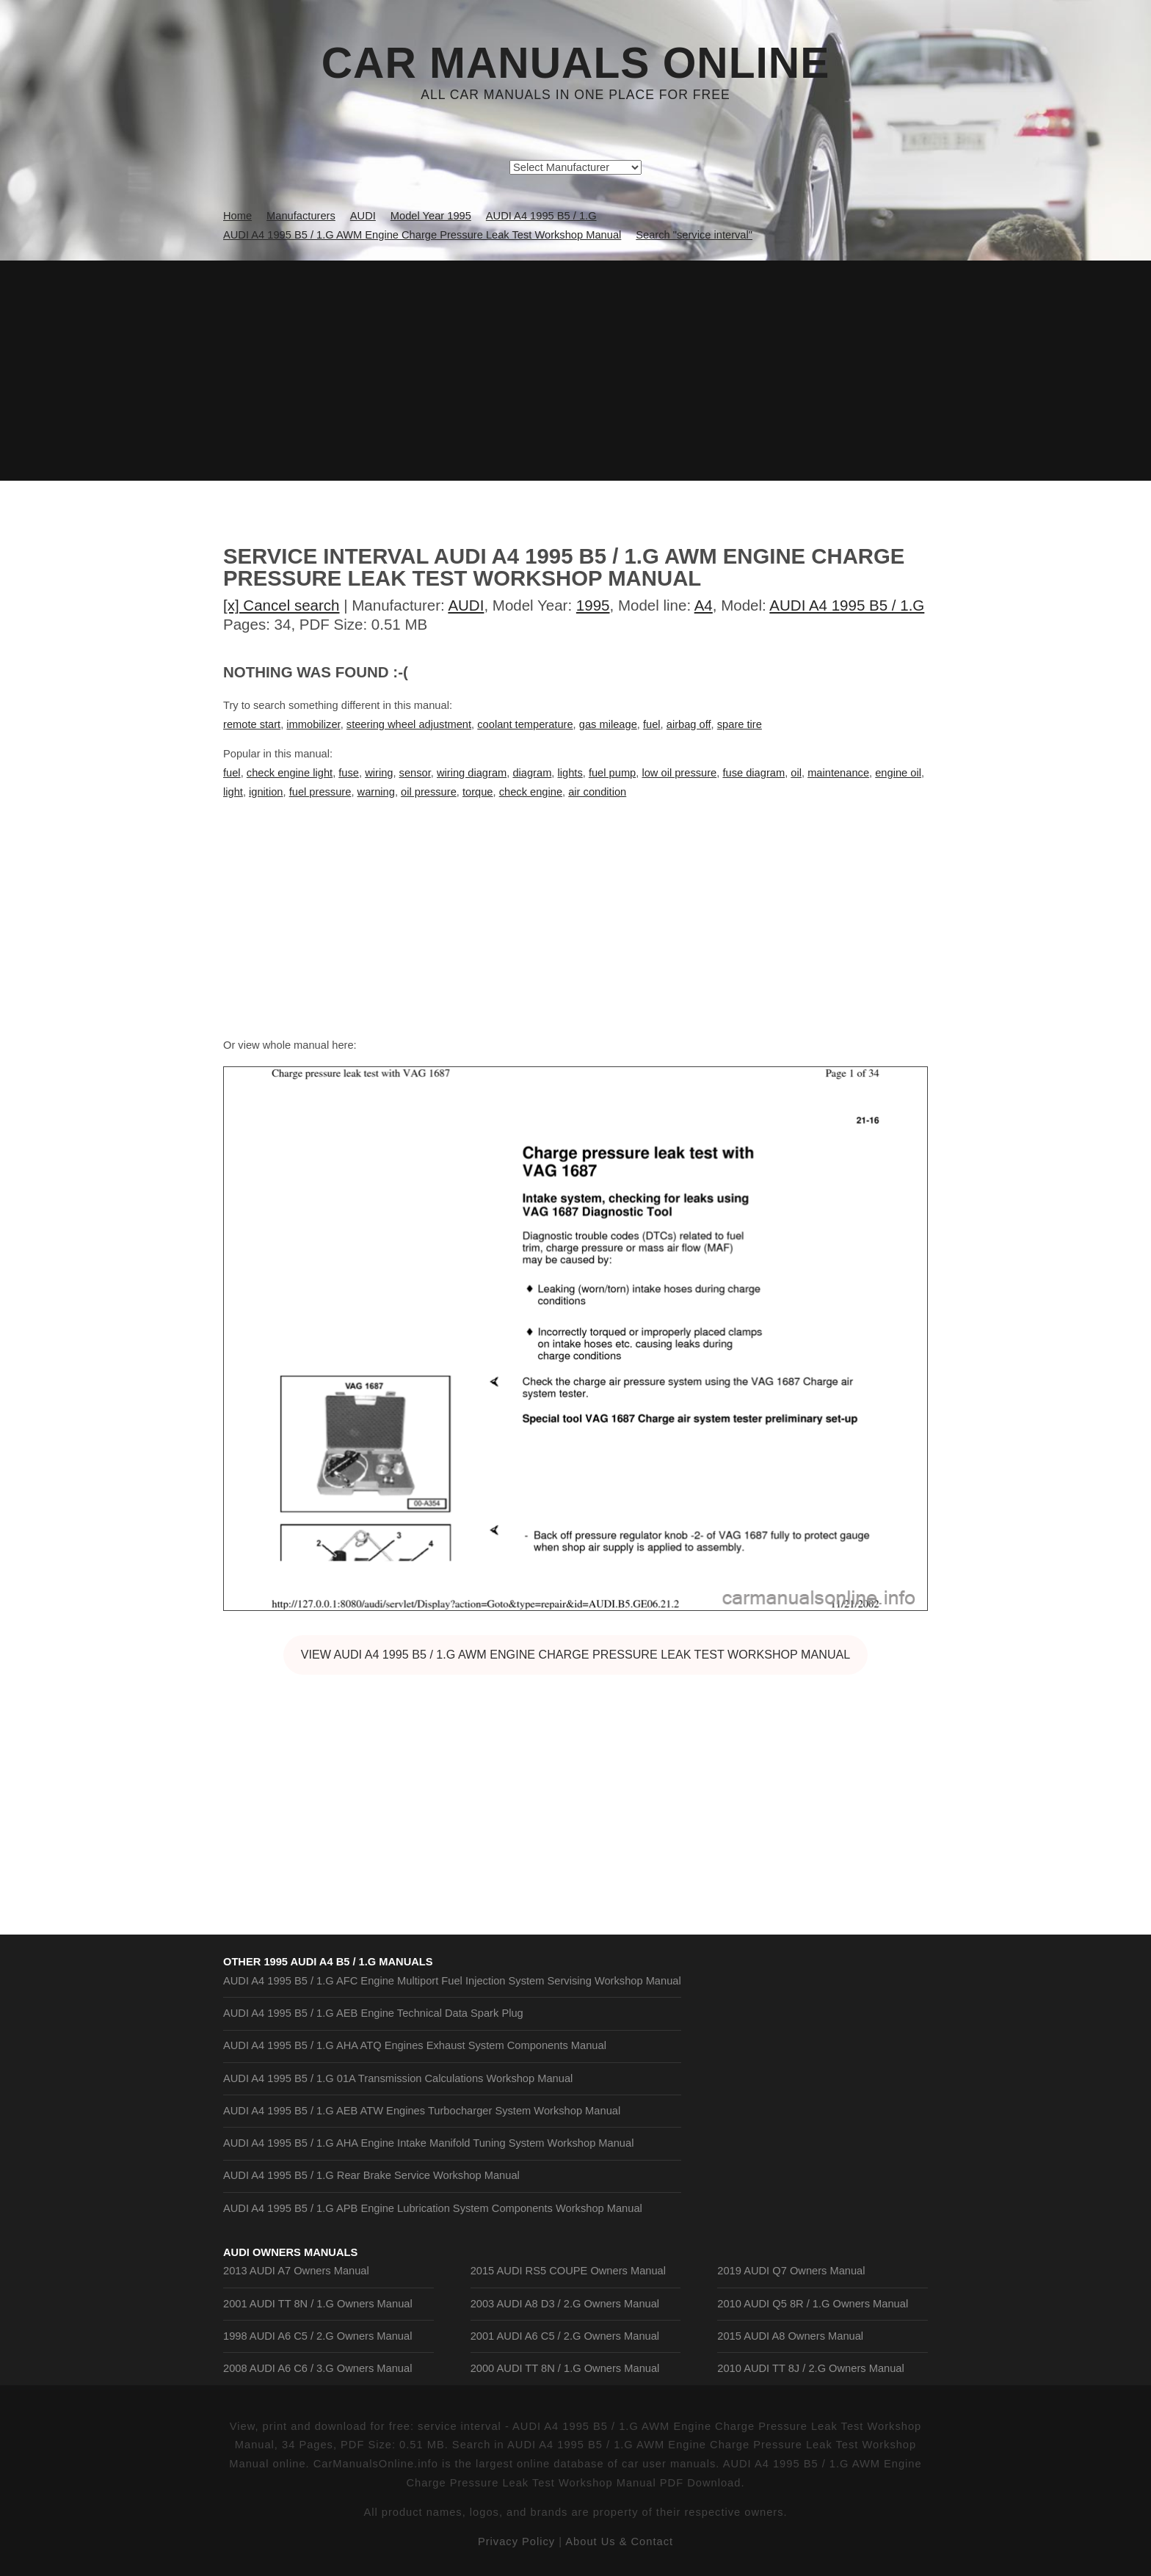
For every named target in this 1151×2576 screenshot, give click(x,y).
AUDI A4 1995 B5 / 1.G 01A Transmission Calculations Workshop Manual (398, 2078)
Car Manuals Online (576, 63)
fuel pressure (320, 792)
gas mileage (608, 724)
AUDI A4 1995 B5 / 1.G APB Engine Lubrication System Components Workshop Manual (432, 2208)
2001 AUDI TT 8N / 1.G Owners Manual (318, 2304)
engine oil (898, 773)
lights (570, 773)
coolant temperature (525, 724)
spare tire (739, 724)
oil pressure (429, 792)
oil (796, 773)
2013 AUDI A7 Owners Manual (296, 2271)
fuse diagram (753, 773)
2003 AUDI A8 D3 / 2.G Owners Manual (565, 2304)
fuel (652, 724)
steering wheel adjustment (408, 724)
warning (376, 792)
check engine (530, 792)
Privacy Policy (516, 2541)
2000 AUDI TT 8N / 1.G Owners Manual (565, 2368)
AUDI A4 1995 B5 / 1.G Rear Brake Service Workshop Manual (371, 2175)
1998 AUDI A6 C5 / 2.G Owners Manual (317, 2336)
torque (477, 792)
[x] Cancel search (281, 605)
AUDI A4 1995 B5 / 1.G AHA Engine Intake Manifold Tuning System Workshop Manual (428, 2143)
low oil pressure (679, 773)
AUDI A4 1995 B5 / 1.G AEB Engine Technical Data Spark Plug (373, 2013)
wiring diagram (471, 773)
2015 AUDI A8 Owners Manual (790, 2336)
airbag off (689, 724)
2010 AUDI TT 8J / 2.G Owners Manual (810, 2368)
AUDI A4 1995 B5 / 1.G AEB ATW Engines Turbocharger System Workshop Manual (421, 2111)
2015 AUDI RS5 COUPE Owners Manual (568, 2271)
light (233, 792)
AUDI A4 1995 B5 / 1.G (846, 605)
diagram (531, 773)
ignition (266, 792)
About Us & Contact (619, 2541)
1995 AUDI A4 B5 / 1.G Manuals (348, 1962)
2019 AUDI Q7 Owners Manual (791, 2271)
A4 (703, 605)
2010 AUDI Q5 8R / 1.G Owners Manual (812, 2304)
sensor (415, 773)
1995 (593, 605)
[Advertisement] (575, 370)
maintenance (838, 773)
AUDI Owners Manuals (290, 2252)
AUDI (466, 605)
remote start (251, 724)
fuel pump (612, 773)
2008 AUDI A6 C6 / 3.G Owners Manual (317, 2368)
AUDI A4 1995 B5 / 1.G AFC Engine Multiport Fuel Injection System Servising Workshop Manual (452, 1981)
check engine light (290, 773)
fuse (348, 773)
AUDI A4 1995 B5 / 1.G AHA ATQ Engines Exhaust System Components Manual (414, 2045)
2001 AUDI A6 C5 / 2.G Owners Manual (565, 2336)
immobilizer (313, 724)
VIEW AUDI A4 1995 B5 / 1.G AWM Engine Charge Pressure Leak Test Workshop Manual (576, 1654)
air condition (597, 792)
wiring (379, 773)
